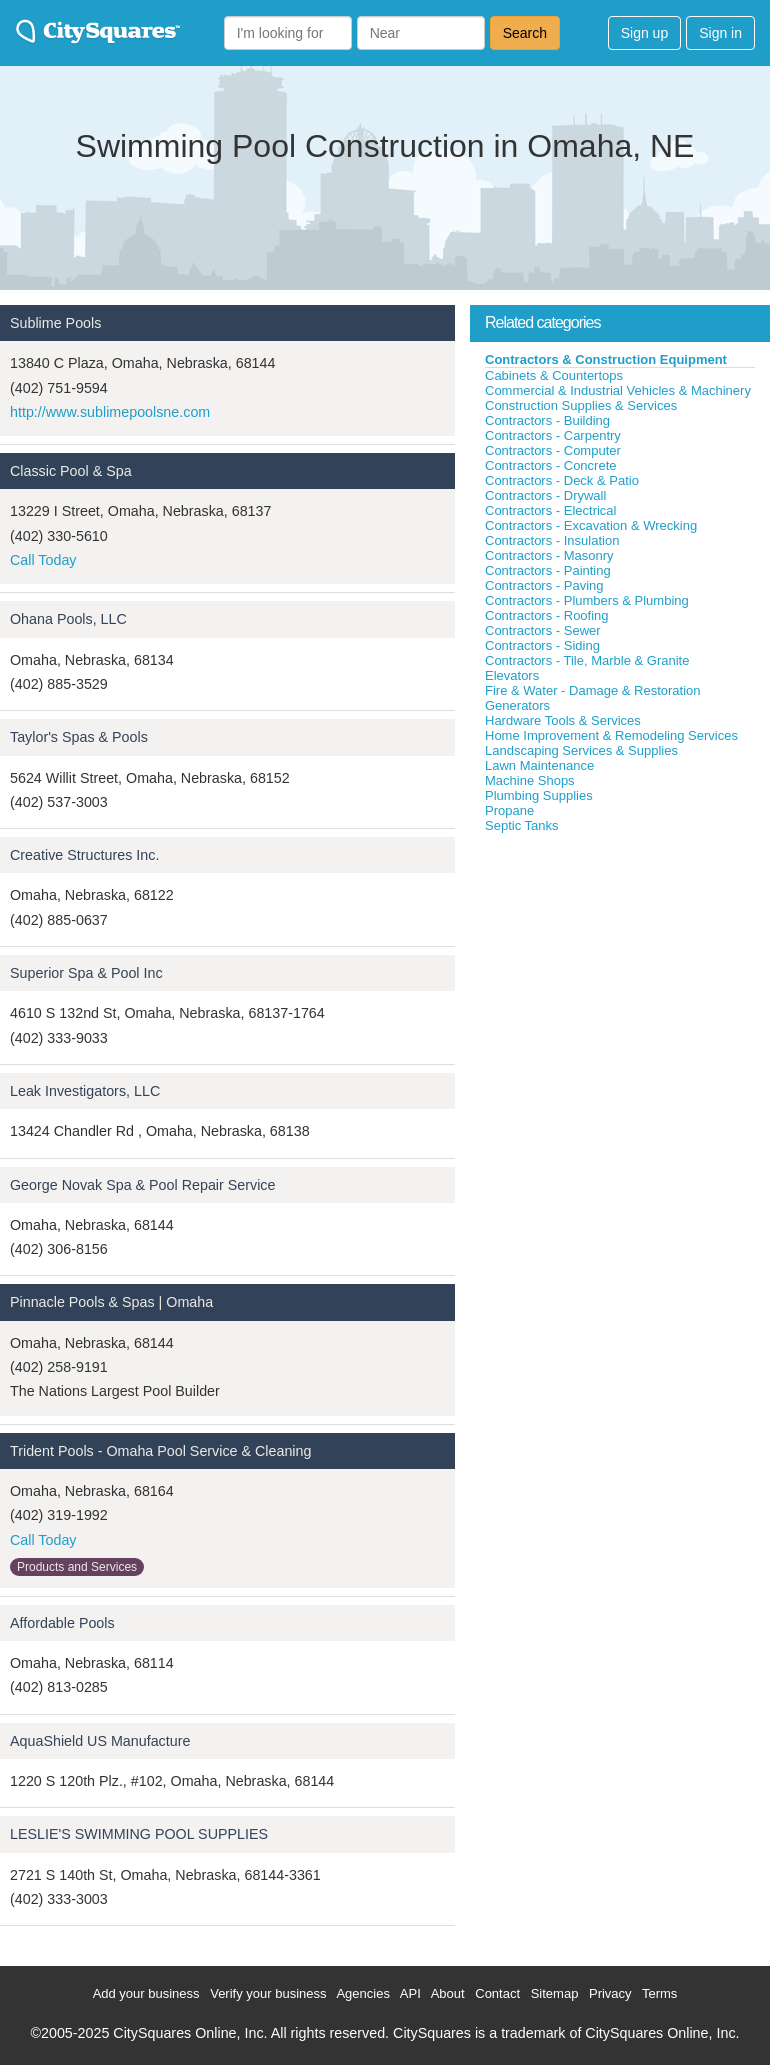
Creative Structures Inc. (84, 855)
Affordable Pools (62, 1623)
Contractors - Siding (542, 645)
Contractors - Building (547, 420)
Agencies (362, 1993)
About (448, 1993)
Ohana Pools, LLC (68, 619)
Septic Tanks (521, 825)
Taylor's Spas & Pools (79, 737)
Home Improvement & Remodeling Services (611, 735)
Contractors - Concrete (551, 465)
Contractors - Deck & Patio (562, 480)
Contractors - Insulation (552, 540)
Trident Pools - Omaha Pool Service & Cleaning (160, 1451)
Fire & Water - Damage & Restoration (593, 690)
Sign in (720, 33)
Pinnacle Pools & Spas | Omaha (111, 1302)
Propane (509, 810)
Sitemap (555, 1993)
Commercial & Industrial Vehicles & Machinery (618, 390)
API (410, 1993)
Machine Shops (530, 780)
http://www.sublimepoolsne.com (110, 412)
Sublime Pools (55, 323)
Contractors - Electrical (550, 510)
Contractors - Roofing (547, 615)
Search (525, 33)
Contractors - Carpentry (553, 435)
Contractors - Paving (544, 585)
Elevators (512, 675)
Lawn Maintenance (539, 765)
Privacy (610, 1993)
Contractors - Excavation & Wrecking (591, 525)
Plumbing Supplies (539, 795)
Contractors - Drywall (545, 495)
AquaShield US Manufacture (100, 1741)
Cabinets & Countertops (554, 375)
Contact (497, 1993)
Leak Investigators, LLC (85, 1091)
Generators (517, 705)
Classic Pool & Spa (71, 471)
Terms (659, 1993)
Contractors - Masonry (549, 555)
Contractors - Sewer (543, 630)
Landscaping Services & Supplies (581, 750)
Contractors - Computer (553, 450)
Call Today (43, 560)
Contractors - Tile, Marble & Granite (587, 660)
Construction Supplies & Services (581, 405)
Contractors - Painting (548, 570)
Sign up (644, 33)
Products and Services (77, 1567)
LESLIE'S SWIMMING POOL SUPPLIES (139, 1834)
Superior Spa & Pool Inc (86, 973)
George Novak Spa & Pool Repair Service (142, 1185)
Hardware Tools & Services (563, 720)
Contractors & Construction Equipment (606, 359)
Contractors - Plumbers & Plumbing (587, 600)
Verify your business (268, 1993)
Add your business (146, 1993)
